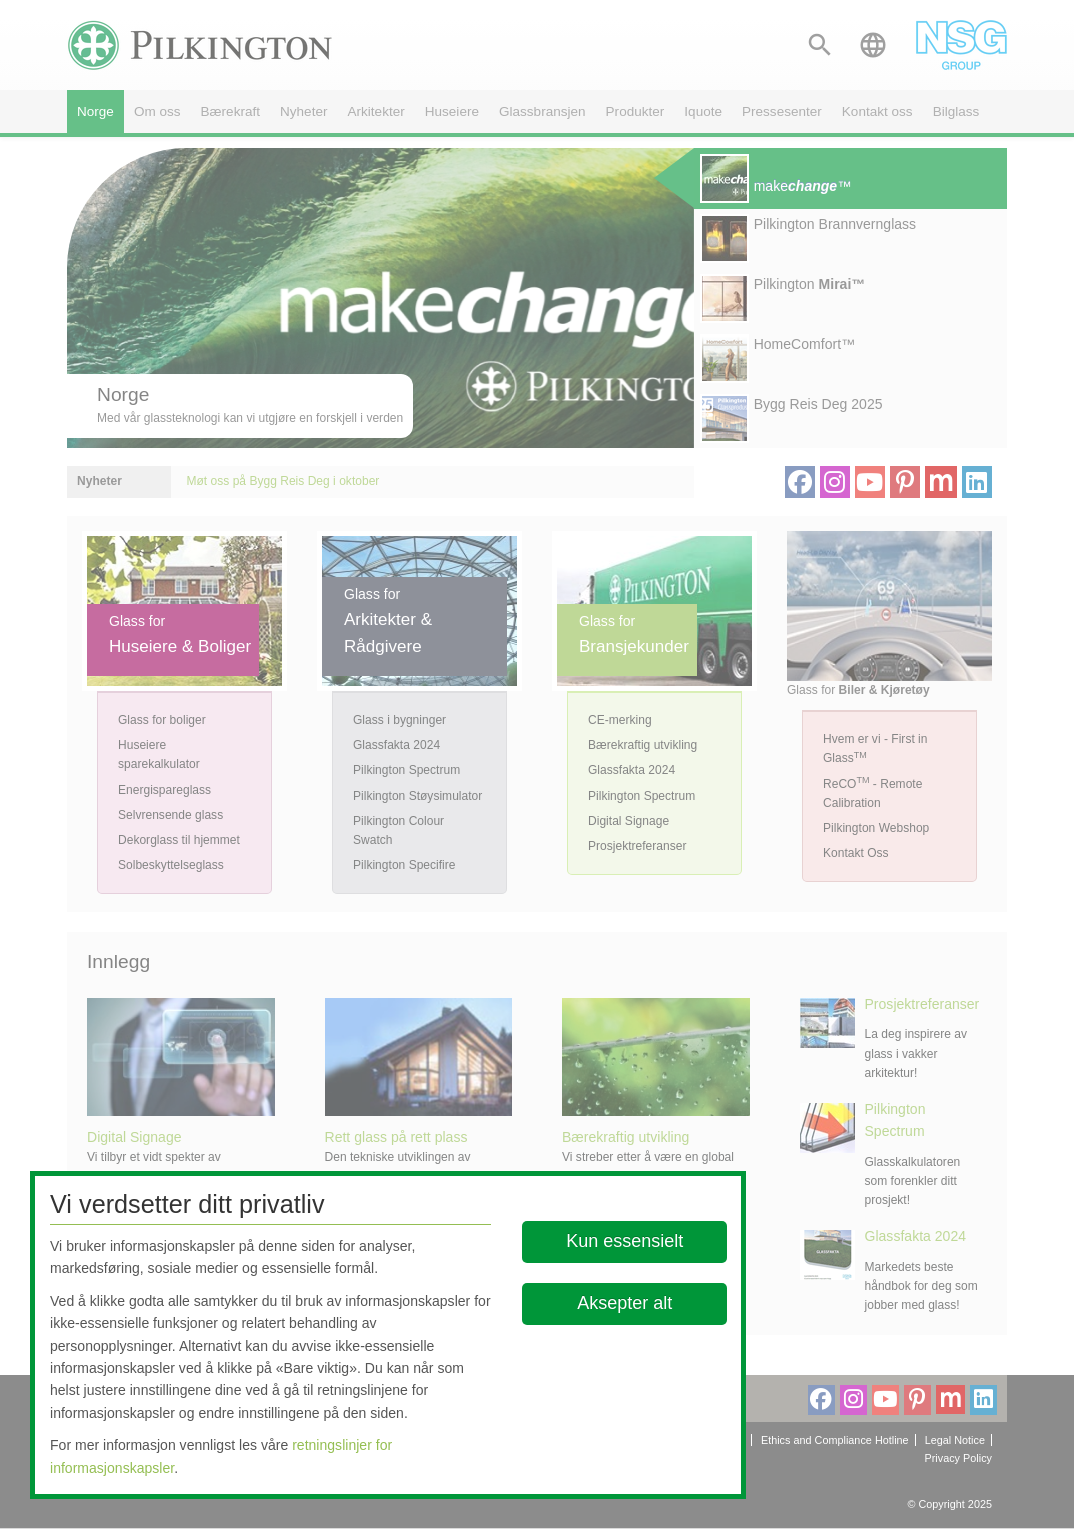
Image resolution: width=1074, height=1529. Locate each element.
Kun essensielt (624, 1241)
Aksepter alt (624, 1303)
